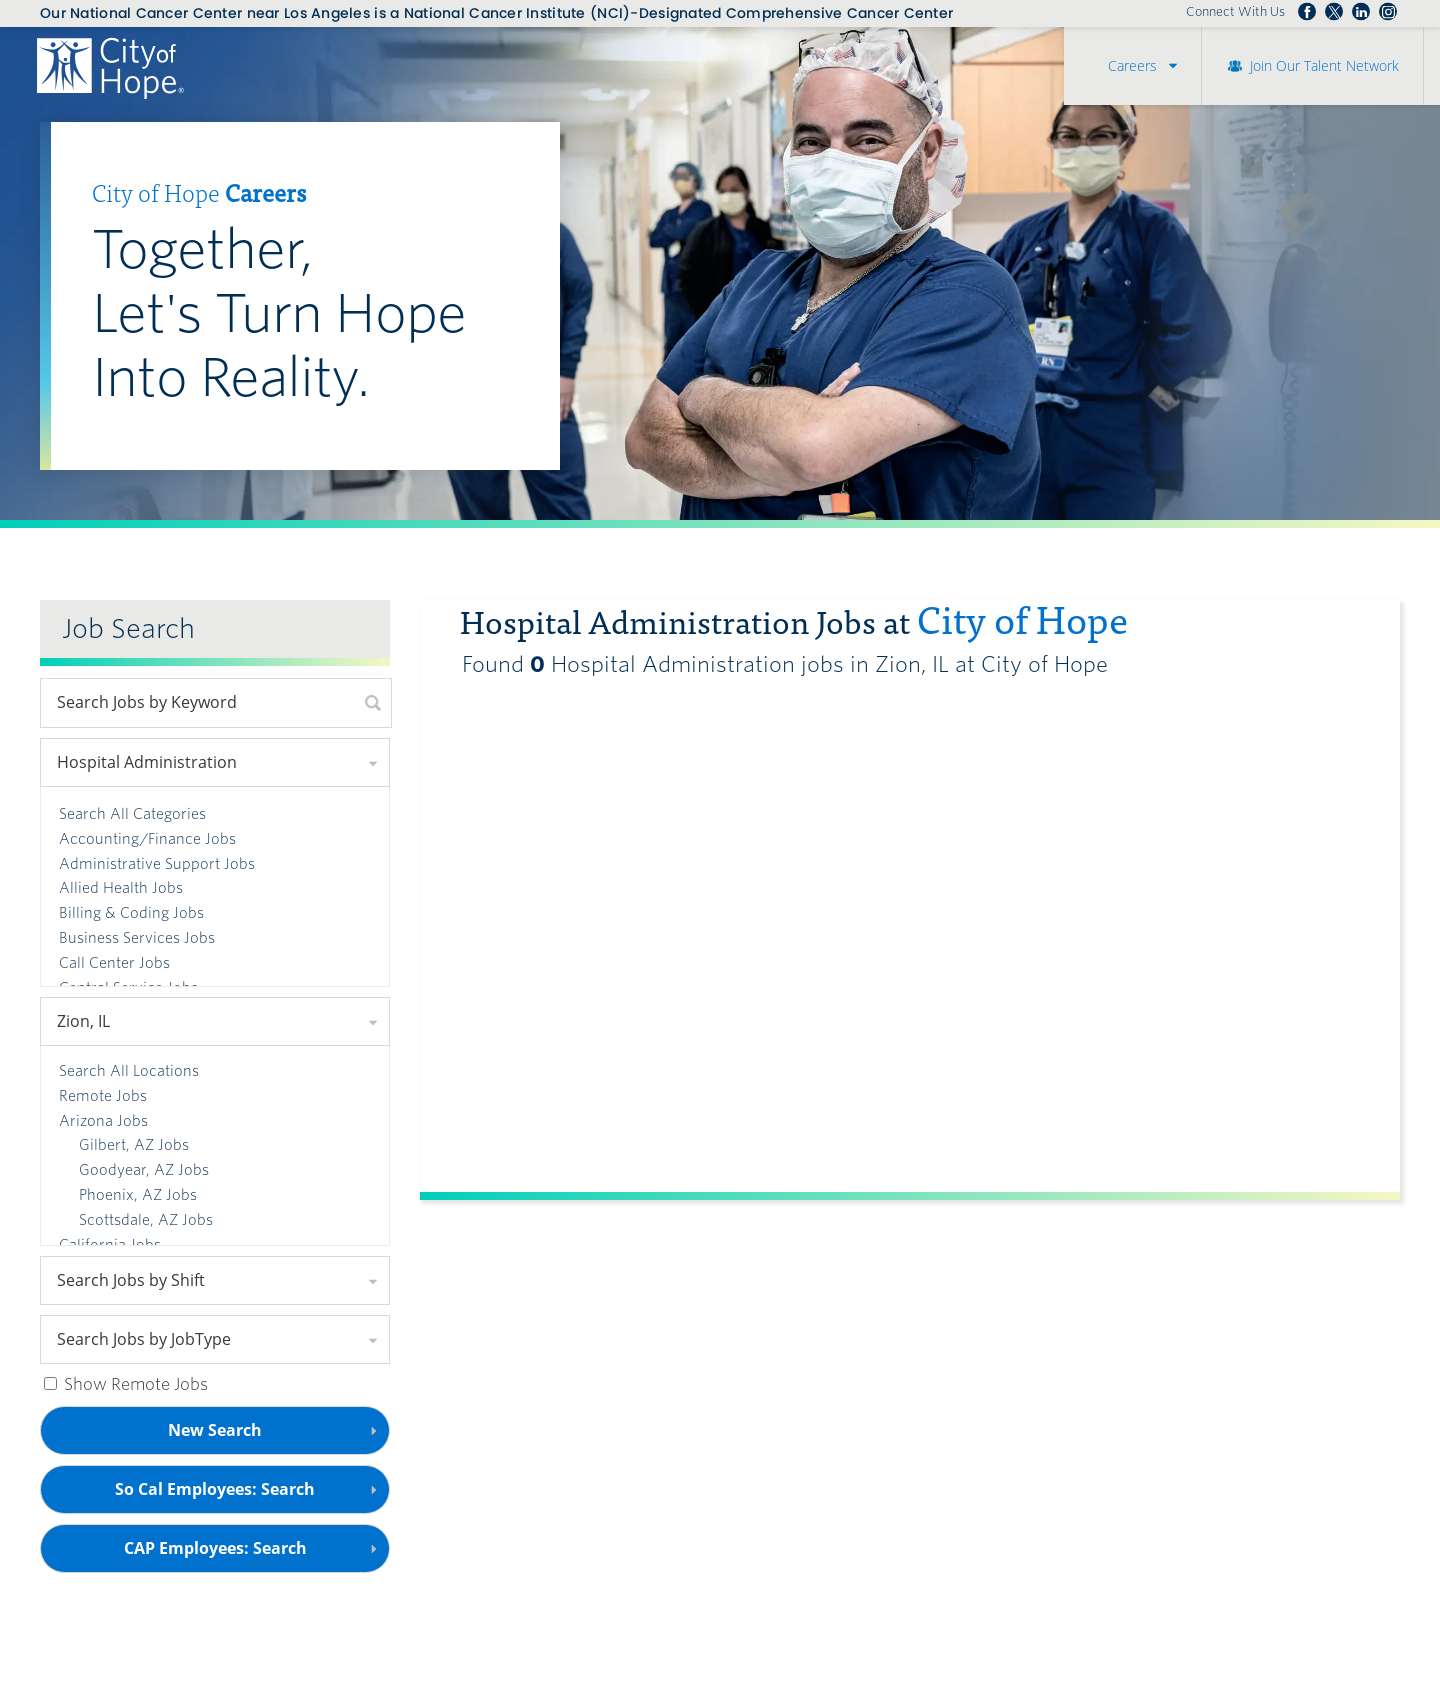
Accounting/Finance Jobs (147, 839)
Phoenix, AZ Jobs (138, 1195)
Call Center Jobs (114, 963)
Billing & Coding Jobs (131, 913)
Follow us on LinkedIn (1361, 12)
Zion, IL (83, 1021)
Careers (1132, 65)
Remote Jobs (103, 1096)
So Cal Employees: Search (249, 1495)
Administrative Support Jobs (157, 864)
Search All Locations (129, 1071)
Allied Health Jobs (121, 888)
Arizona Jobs (103, 1121)
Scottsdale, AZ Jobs (146, 1220)
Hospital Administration (147, 762)
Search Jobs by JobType (144, 1339)
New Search (215, 1430)
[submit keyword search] (373, 703)
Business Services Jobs (137, 938)
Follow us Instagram (1388, 12)
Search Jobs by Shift (131, 1280)
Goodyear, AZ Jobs (144, 1170)
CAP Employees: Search (249, 1554)
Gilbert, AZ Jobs (134, 1145)
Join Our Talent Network (1324, 65)
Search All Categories (132, 814)
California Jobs (110, 1245)
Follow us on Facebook (1307, 12)
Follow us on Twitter (1334, 12)
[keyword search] (198, 703)
